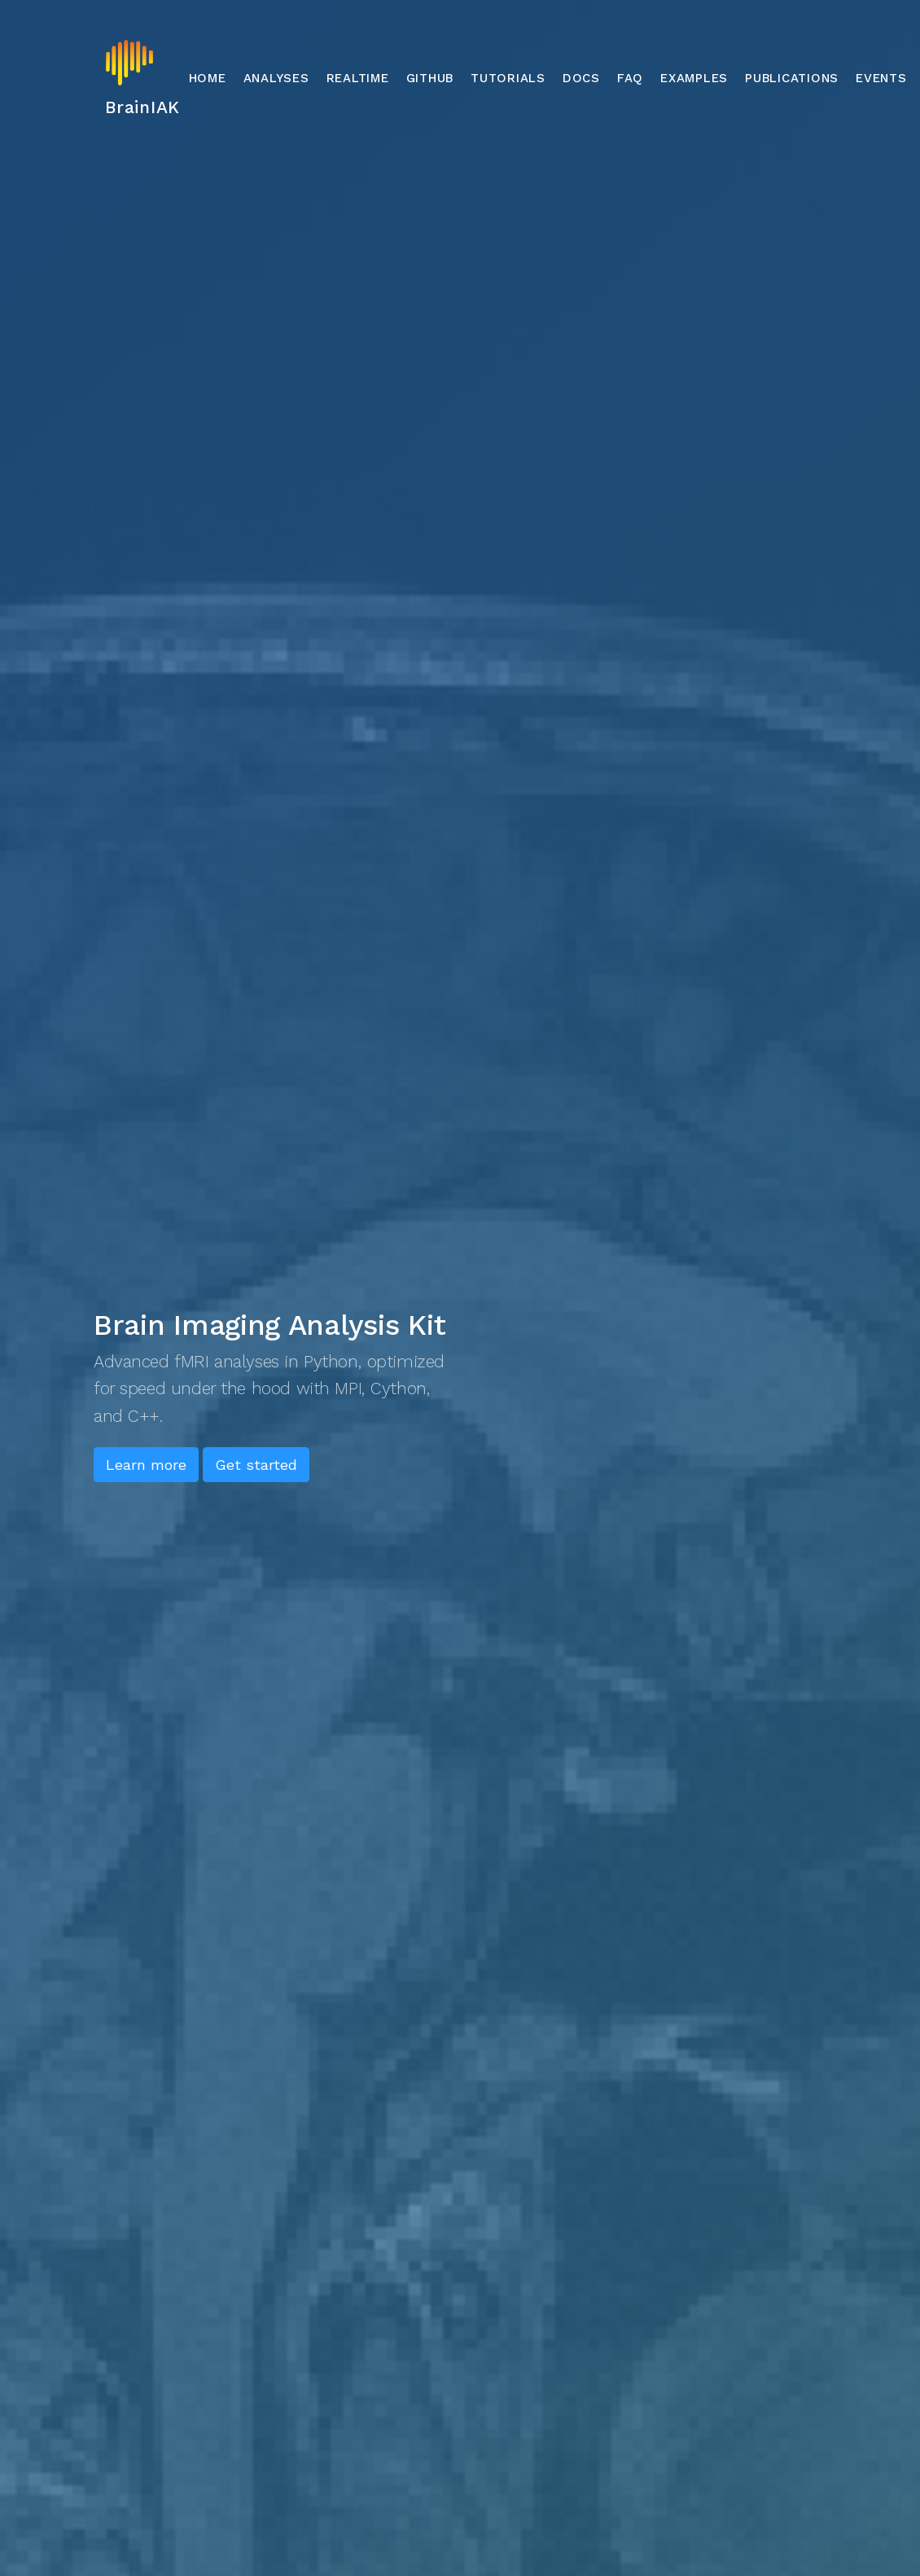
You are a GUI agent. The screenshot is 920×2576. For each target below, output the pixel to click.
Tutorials (508, 78)
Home (207, 78)
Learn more (146, 1464)
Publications (792, 78)
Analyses (276, 78)
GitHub (430, 78)
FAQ (630, 78)
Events (881, 78)
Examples (694, 78)
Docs (581, 78)
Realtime (357, 78)
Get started (256, 1464)
